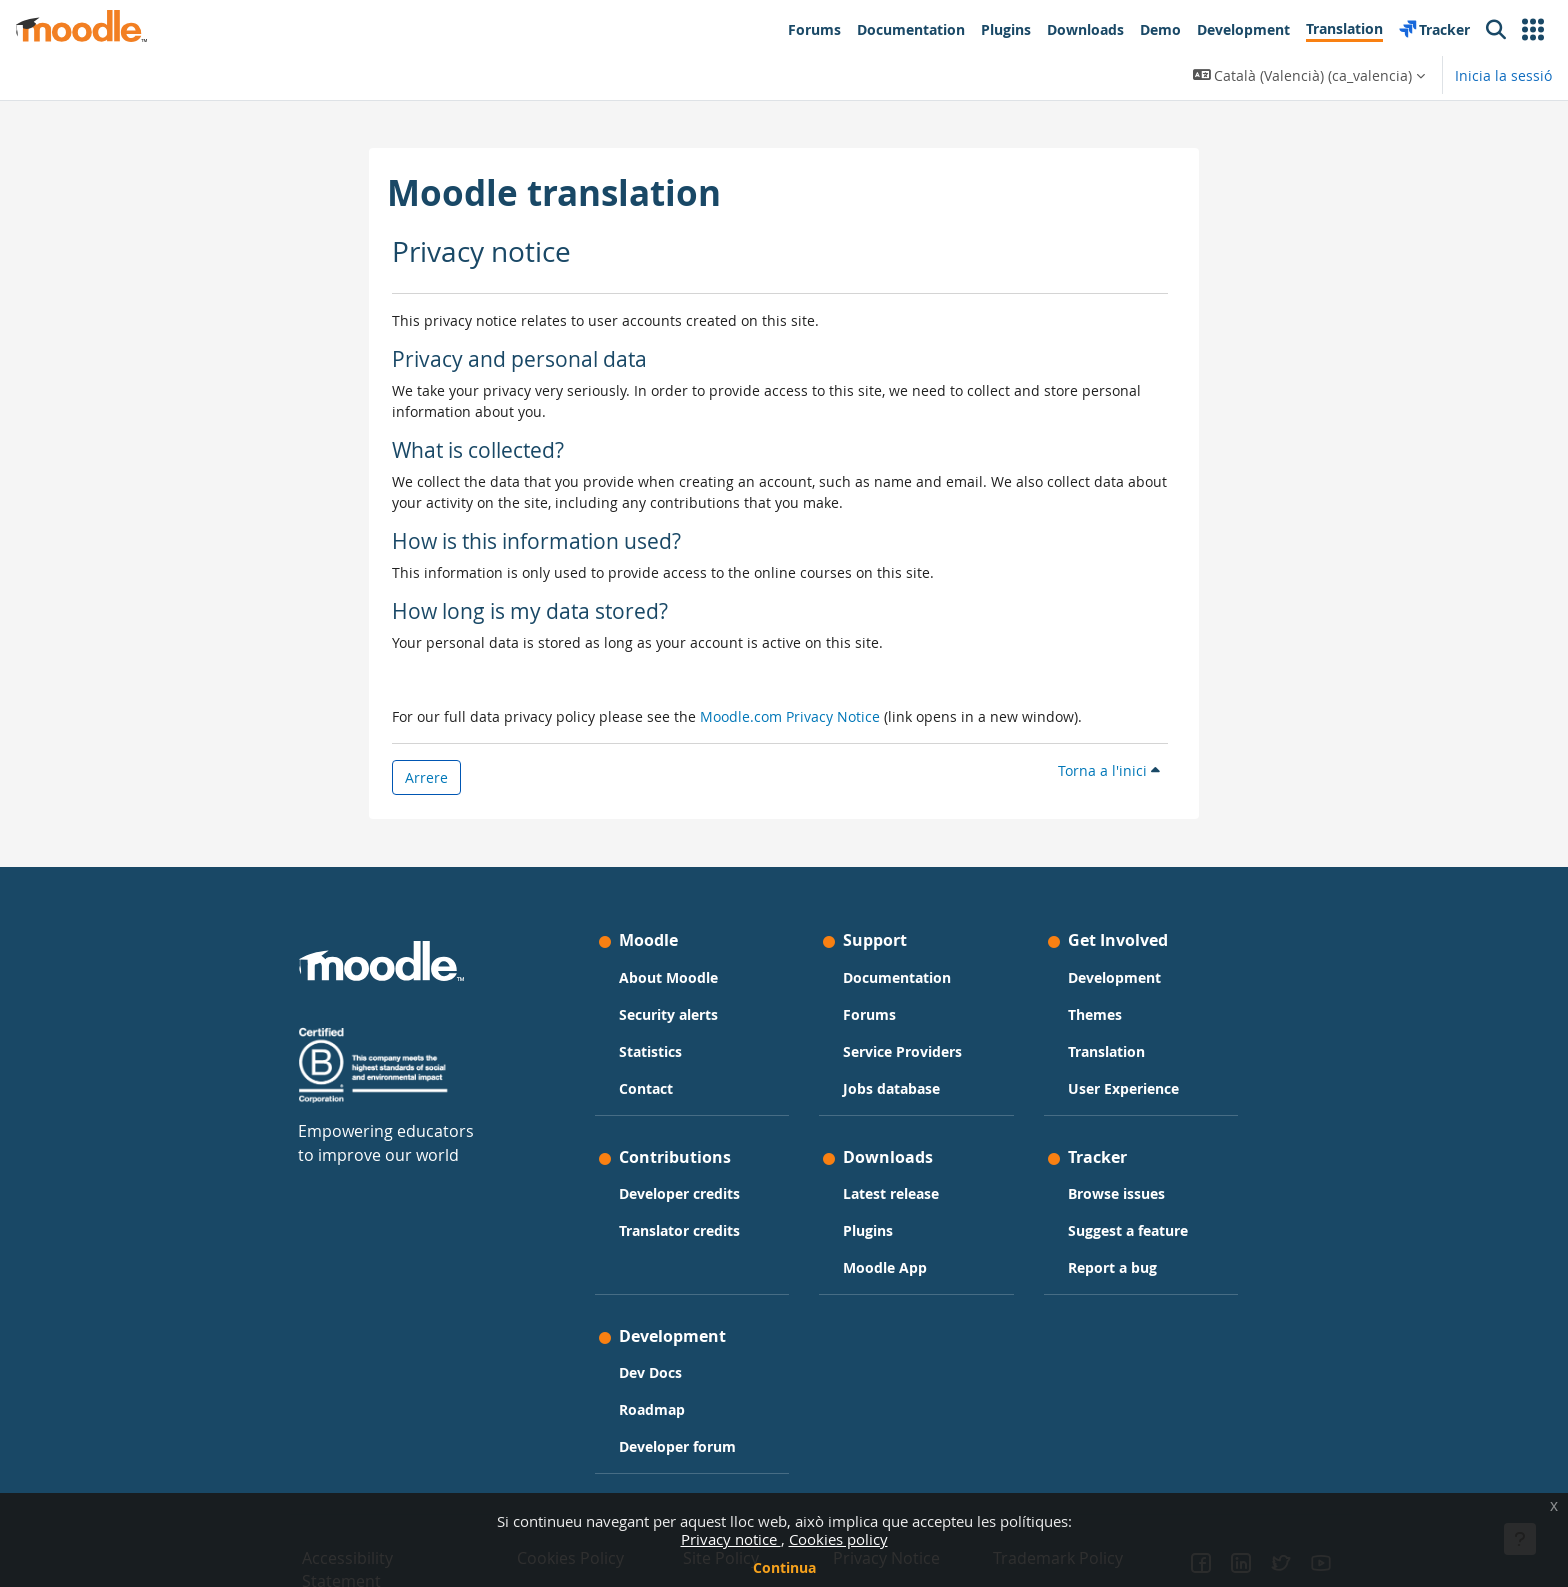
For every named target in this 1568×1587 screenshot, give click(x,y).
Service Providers (902, 1051)
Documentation (897, 977)
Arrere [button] (426, 777)
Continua (784, 1567)
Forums (869, 1014)
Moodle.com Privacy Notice (790, 716)
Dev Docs (650, 1372)
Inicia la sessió (1503, 75)
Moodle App (885, 1267)
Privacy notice (731, 1539)
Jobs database (891, 1088)
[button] (1533, 30)
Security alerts (668, 1014)
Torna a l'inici (1109, 770)
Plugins (868, 1230)
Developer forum (677, 1446)
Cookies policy (838, 1539)
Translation (1106, 1051)
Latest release (891, 1193)
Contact (646, 1088)
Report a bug (1112, 1267)
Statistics (650, 1051)
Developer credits (679, 1193)
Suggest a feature (1128, 1230)
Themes (1095, 1014)
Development (1114, 977)
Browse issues (1116, 1193)
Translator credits (679, 1230)
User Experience (1123, 1088)
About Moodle (668, 977)
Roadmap (652, 1409)
